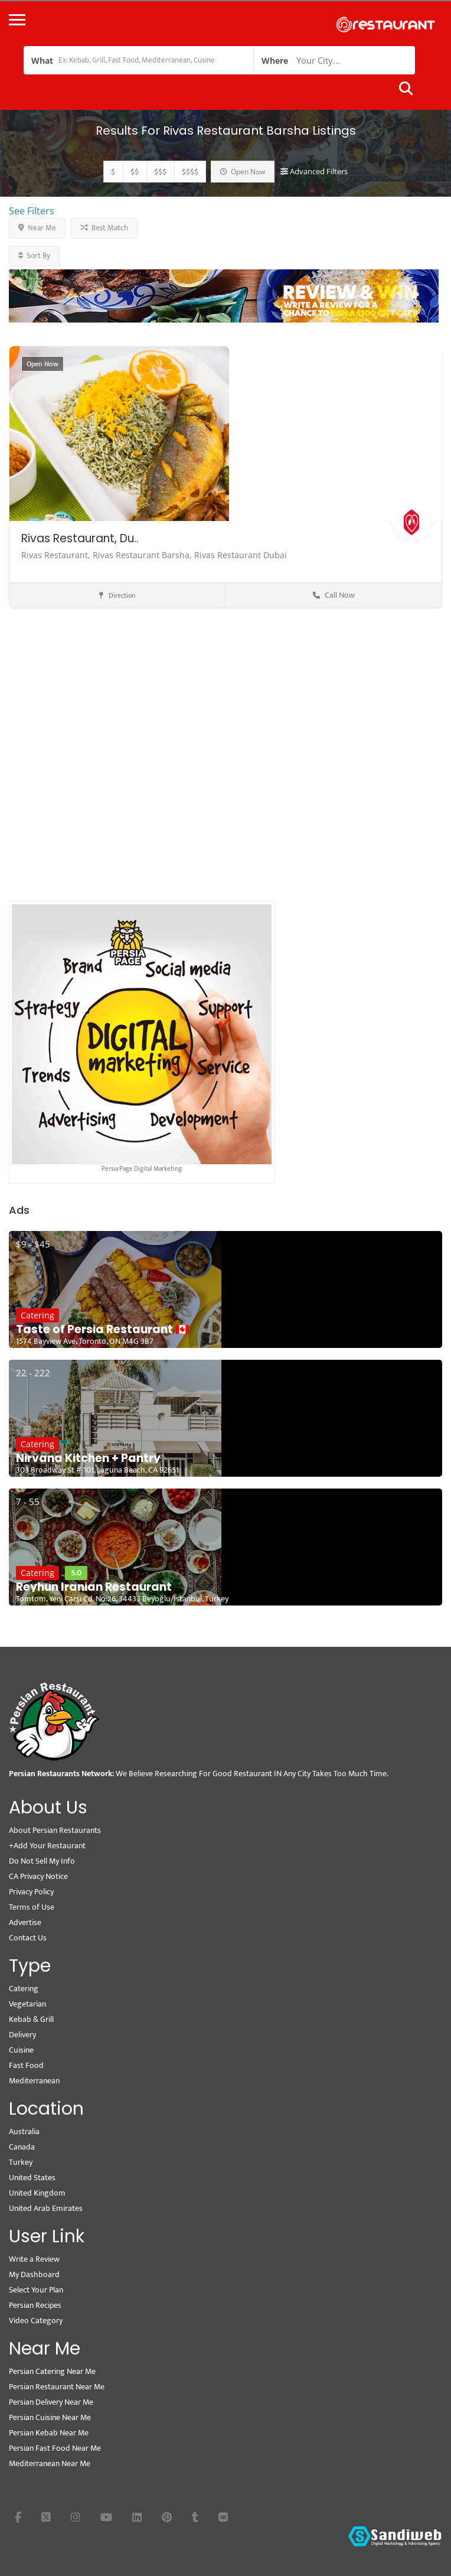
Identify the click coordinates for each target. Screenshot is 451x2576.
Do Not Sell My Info (42, 1861)
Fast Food (26, 2065)
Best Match (104, 228)
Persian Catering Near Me (52, 2371)
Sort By (34, 255)
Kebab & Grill (31, 2019)
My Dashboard (34, 2274)
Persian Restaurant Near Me (56, 2386)
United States (32, 2177)
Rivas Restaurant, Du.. (80, 538)
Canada (22, 2147)
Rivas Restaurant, (57, 555)
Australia (24, 2131)
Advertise (25, 1922)
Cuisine (21, 2050)
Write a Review (34, 2259)
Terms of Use (31, 1907)
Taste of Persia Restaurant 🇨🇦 (102, 1329)
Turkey (20, 2162)
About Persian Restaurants (55, 1830)
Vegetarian (27, 2004)
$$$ (160, 171)
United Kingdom (37, 2193)
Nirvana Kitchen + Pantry (88, 1458)
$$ (134, 171)
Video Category (36, 2320)
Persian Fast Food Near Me (55, 2448)
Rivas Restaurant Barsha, (143, 555)
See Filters (31, 210)
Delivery (22, 2034)
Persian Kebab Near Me (49, 2433)
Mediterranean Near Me (49, 2463)
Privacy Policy (31, 1891)
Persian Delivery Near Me (51, 2402)
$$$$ (190, 171)
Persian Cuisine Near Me (50, 2417)
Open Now (242, 172)
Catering (37, 1315)
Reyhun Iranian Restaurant (94, 1587)
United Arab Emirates (46, 2208)
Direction (117, 595)
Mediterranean (34, 2080)
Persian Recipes (35, 2305)
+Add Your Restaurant (47, 1845)
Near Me (37, 228)
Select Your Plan (36, 2290)
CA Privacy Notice (38, 1876)
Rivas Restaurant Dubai (240, 555)
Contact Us (28, 1938)
